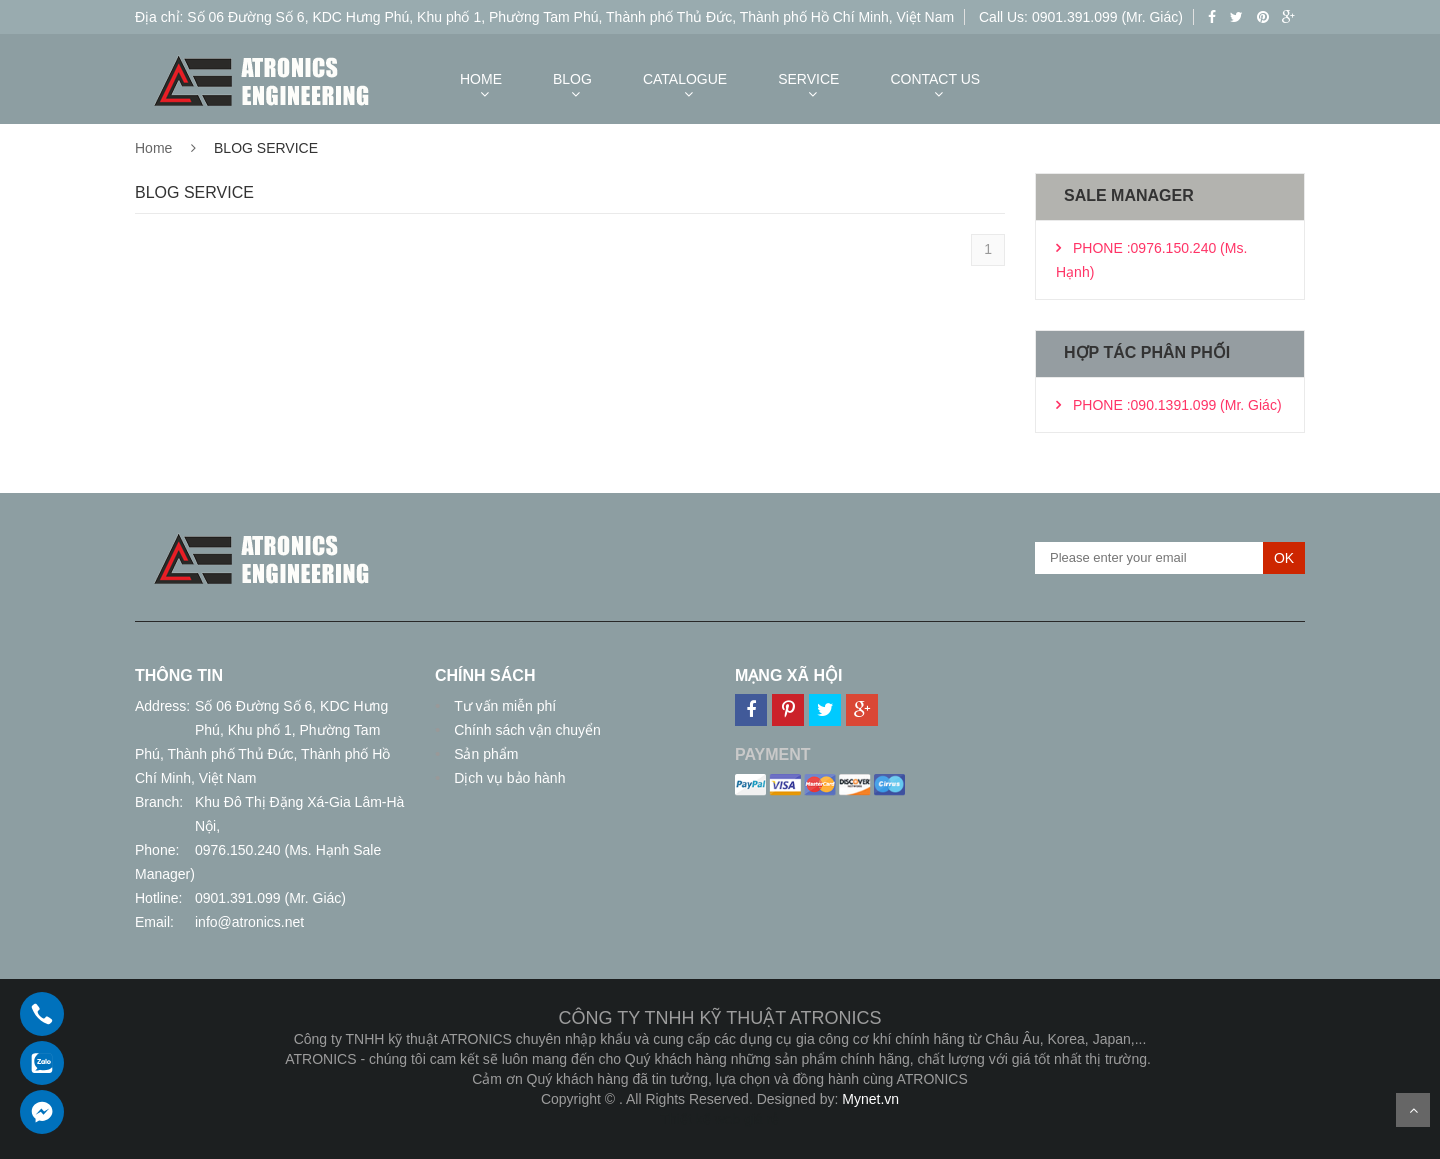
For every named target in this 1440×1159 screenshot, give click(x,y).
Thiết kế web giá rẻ (720, 1119)
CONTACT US (935, 79)
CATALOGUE (685, 79)
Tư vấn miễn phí (503, 706)
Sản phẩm (484, 754)
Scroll (1413, 1110)
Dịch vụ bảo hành (507, 778)
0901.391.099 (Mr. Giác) (270, 898)
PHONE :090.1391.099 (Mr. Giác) (1177, 405)
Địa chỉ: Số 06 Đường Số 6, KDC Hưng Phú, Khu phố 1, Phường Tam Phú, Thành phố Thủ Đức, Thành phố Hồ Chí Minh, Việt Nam (544, 17)
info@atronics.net (249, 922)
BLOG (572, 79)
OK (1284, 558)
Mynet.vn (870, 1099)
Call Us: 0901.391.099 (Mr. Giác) (1081, 17)
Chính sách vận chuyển (525, 730)
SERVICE (808, 79)
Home (153, 148)
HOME (481, 79)
